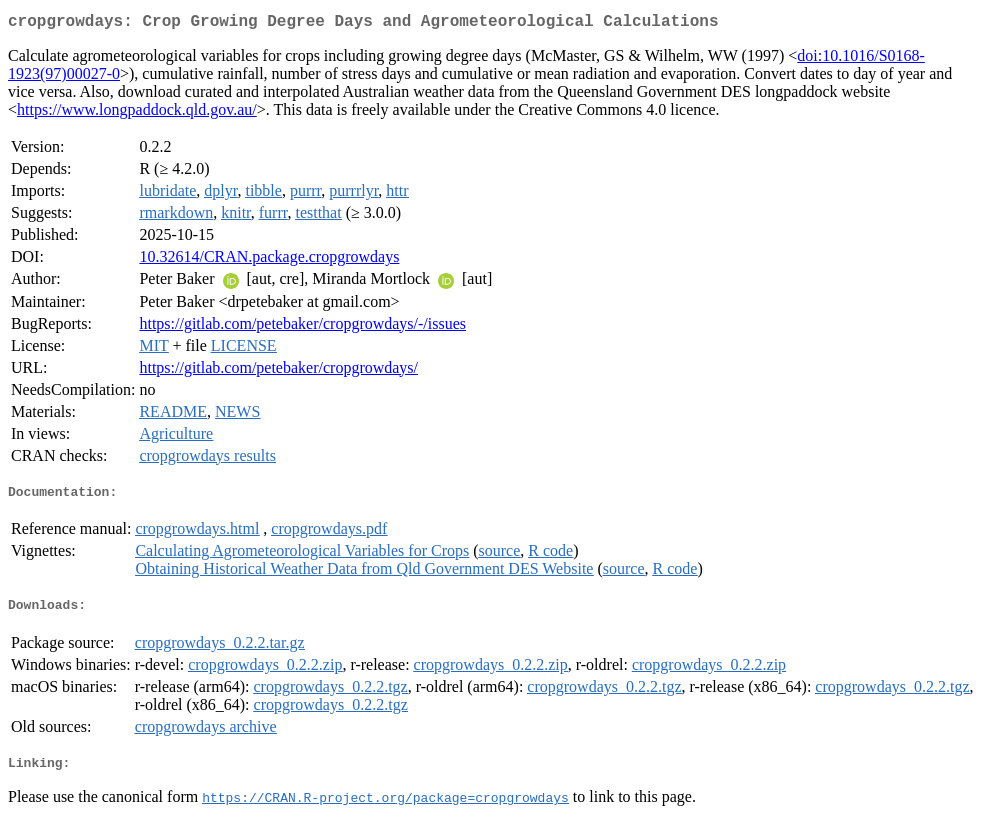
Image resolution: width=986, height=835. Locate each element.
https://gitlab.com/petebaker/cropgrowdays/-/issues (302, 327)
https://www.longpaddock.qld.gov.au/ (137, 113)
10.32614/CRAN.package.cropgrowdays (269, 260)
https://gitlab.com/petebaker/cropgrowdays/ (278, 371)
